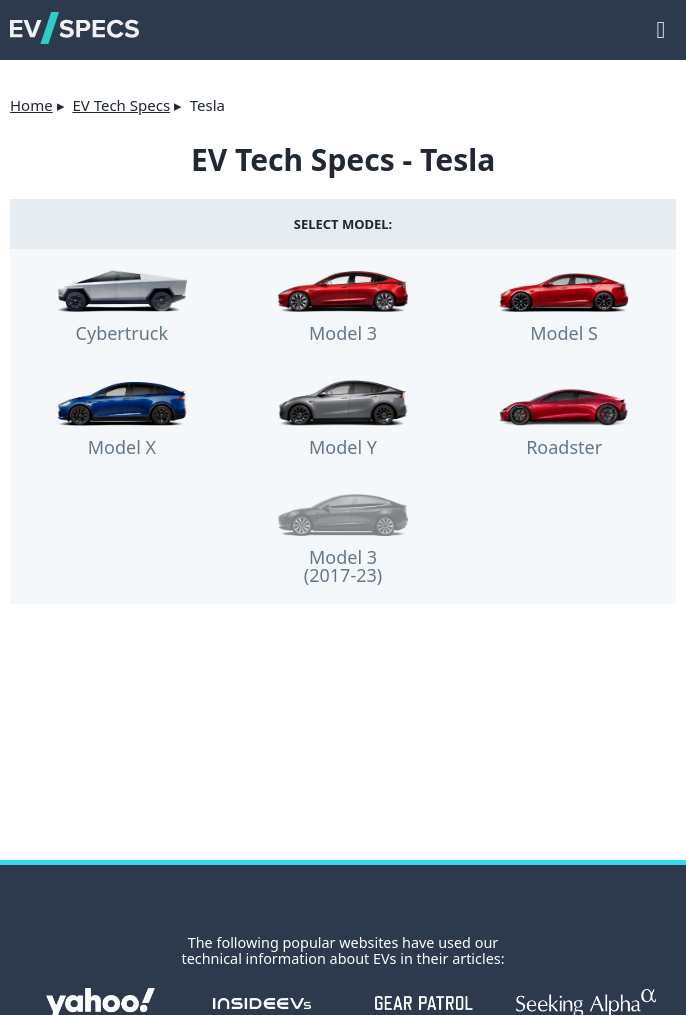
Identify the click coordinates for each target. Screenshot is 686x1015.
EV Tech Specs (121, 105)
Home (31, 105)
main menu (661, 20)
